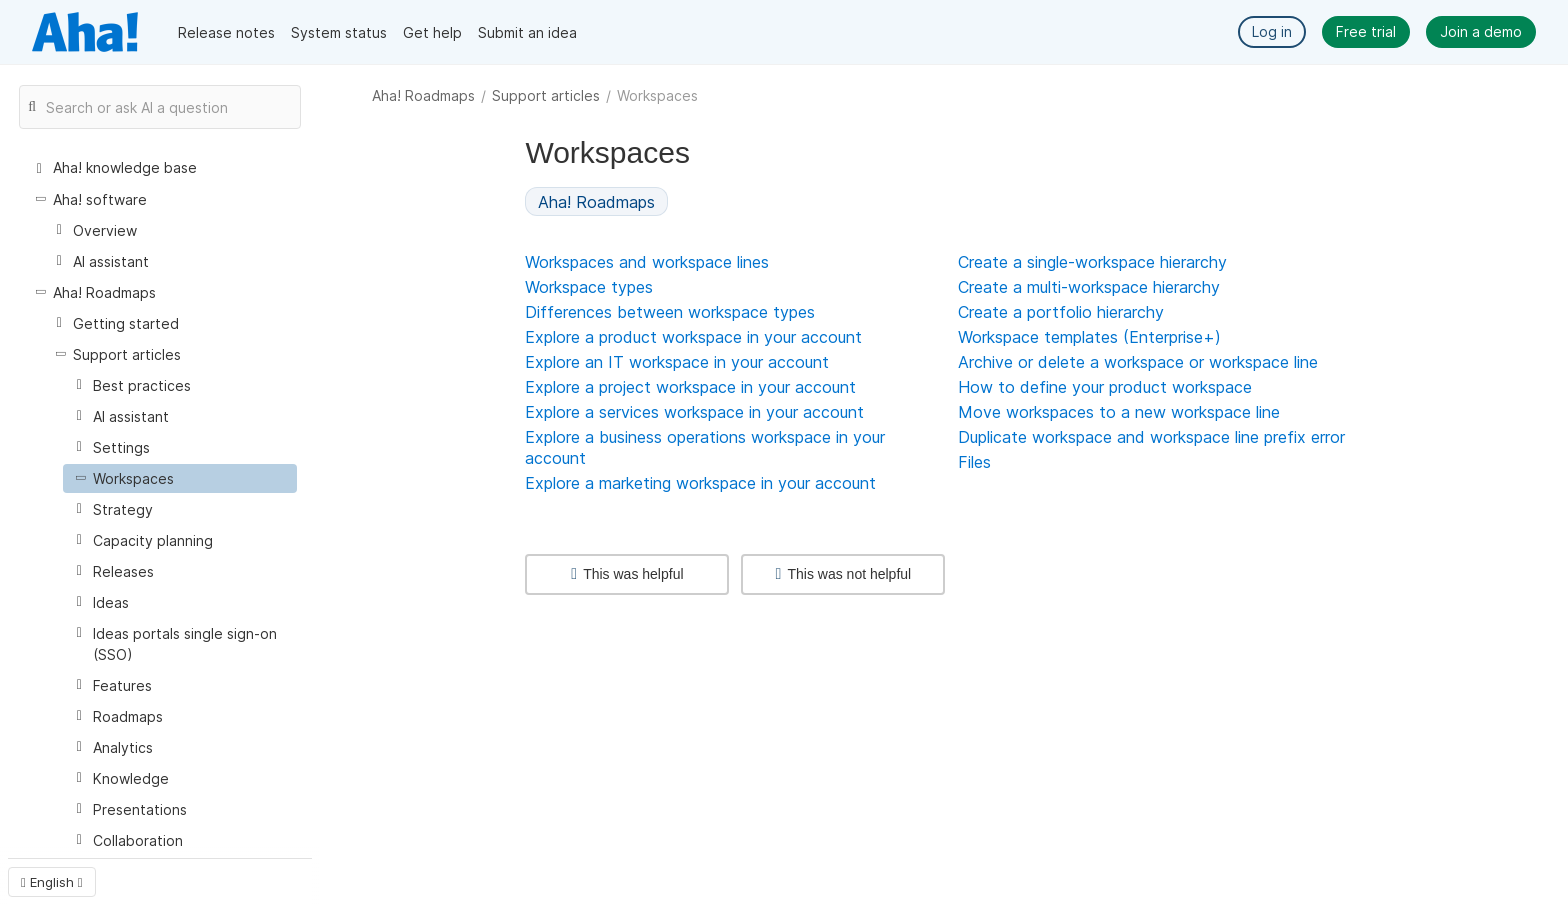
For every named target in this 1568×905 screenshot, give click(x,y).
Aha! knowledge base (125, 167)
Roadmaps (128, 716)
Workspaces (133, 478)
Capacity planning (153, 540)
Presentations (140, 809)
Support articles (546, 95)
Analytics (123, 747)
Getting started (126, 323)
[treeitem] (180, 478)
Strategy (123, 509)
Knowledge (131, 778)
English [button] (52, 882)
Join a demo (1481, 31)
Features (122, 685)
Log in (1272, 31)
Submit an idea (527, 32)
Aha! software (100, 199)
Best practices (142, 385)
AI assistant (111, 261)
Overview (105, 230)
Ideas (111, 602)
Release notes (226, 32)
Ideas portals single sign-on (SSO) (185, 644)
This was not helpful (844, 574)
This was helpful (627, 574)
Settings (121, 447)
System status (339, 32)
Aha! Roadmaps (423, 95)
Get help (432, 32)
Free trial (1366, 31)
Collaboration (138, 840)
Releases (123, 571)
